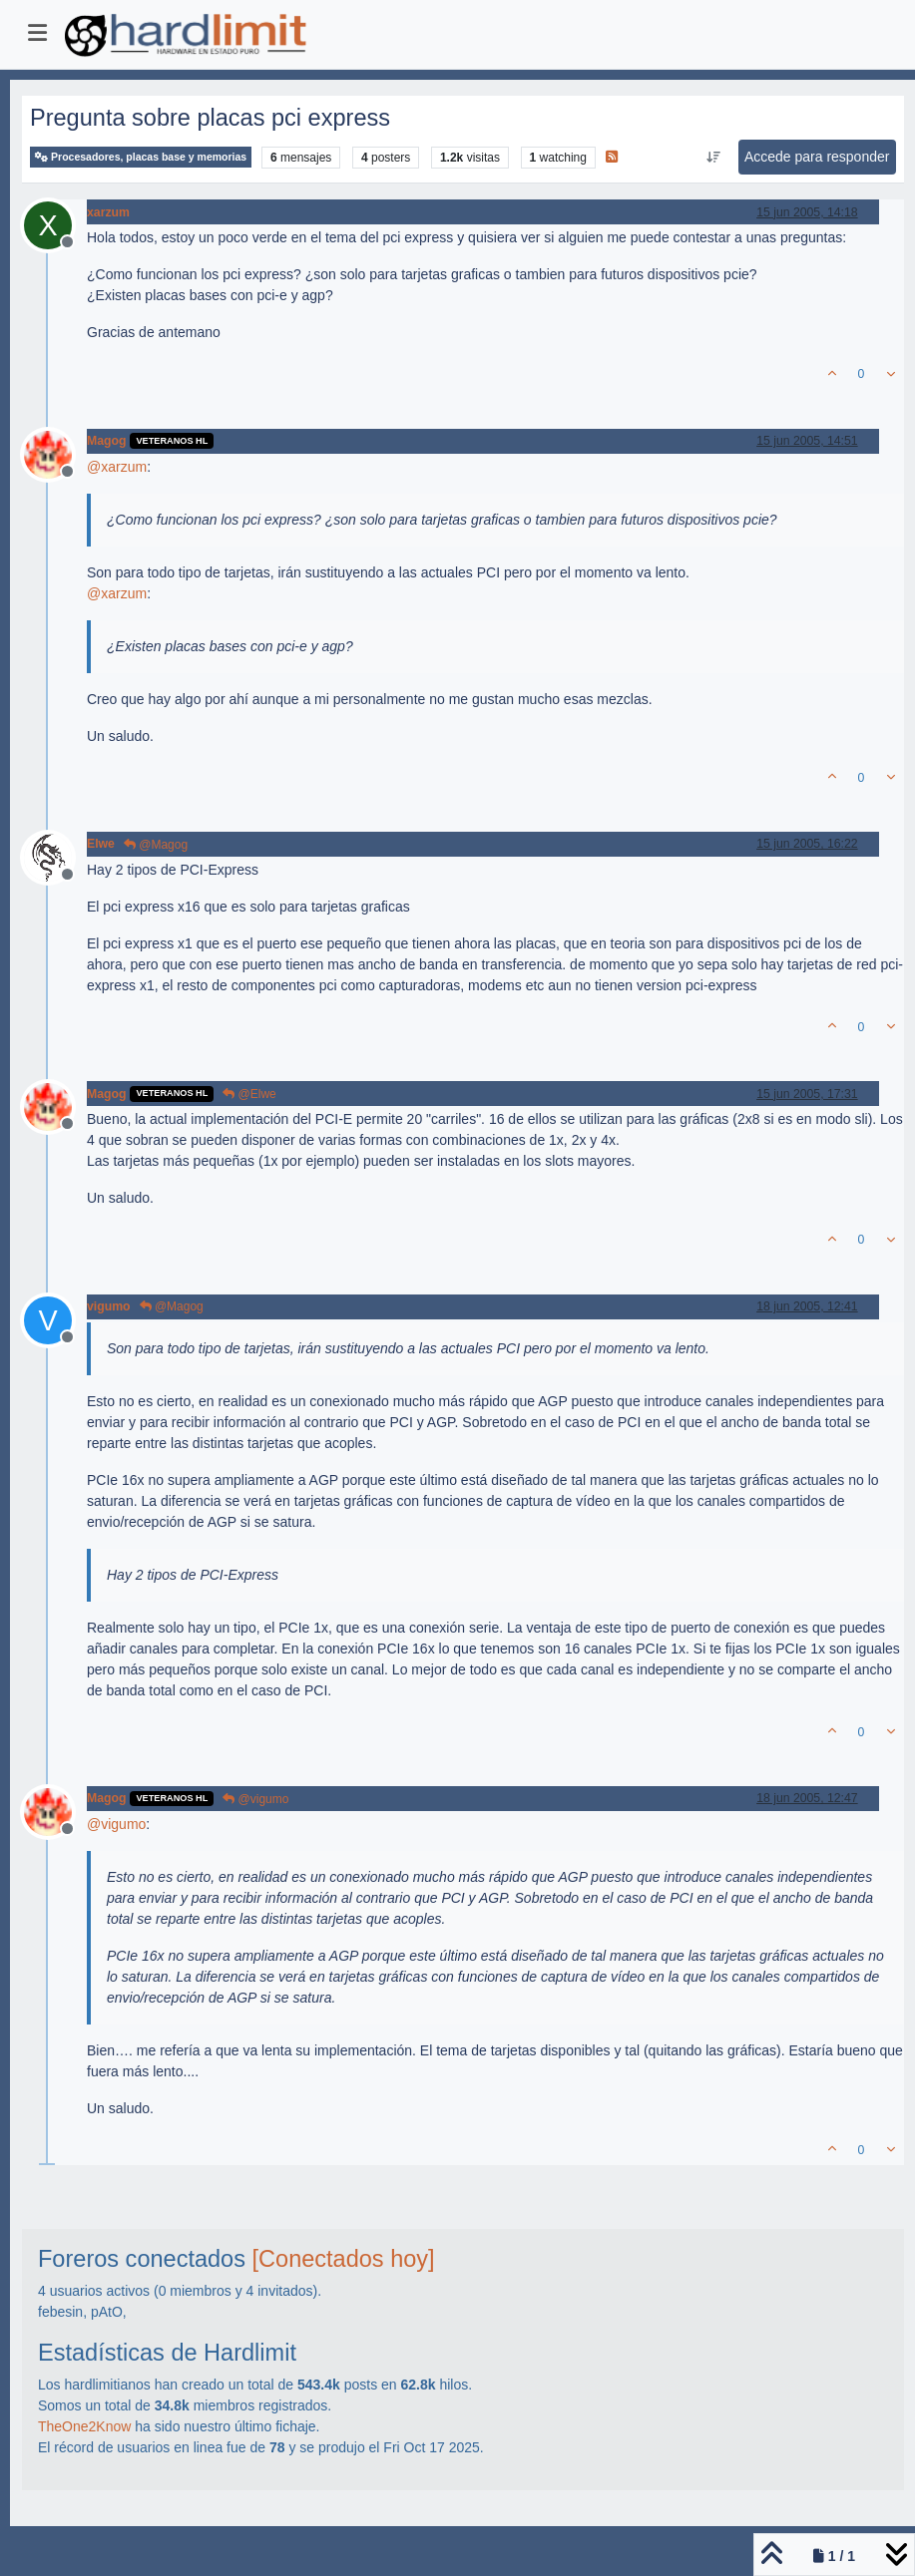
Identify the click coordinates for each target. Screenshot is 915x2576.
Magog (106, 441)
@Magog (156, 845)
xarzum (108, 212)
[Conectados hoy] (343, 2259)
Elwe (101, 844)
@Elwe (249, 1094)
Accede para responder (817, 157)
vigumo (109, 1306)
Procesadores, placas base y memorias (140, 157)
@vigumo (255, 1799)
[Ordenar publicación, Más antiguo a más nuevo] (712, 158)
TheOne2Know (84, 2426)
